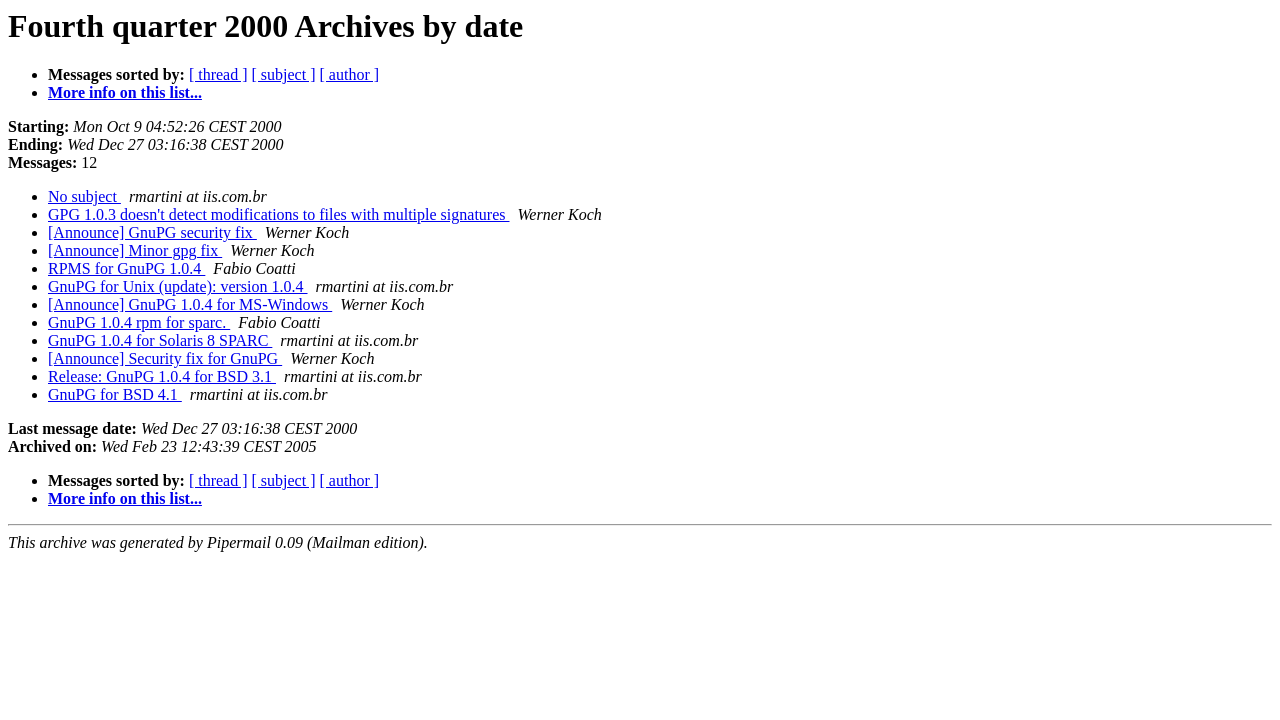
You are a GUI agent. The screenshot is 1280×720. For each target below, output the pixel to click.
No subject (84, 196)
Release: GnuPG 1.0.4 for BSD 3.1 (162, 376)
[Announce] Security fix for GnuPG (165, 358)
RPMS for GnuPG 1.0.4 (126, 268)
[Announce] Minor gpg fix (135, 250)
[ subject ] (284, 74)
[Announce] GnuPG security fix (152, 232)
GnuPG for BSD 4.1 (115, 394)
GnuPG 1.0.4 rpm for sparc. (139, 322)
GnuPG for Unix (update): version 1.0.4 (178, 286)
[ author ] (350, 74)
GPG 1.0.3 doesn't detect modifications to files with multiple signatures (278, 214)
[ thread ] (218, 74)
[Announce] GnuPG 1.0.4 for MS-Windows (190, 304)
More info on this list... (125, 92)
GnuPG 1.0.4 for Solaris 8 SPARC (160, 340)
